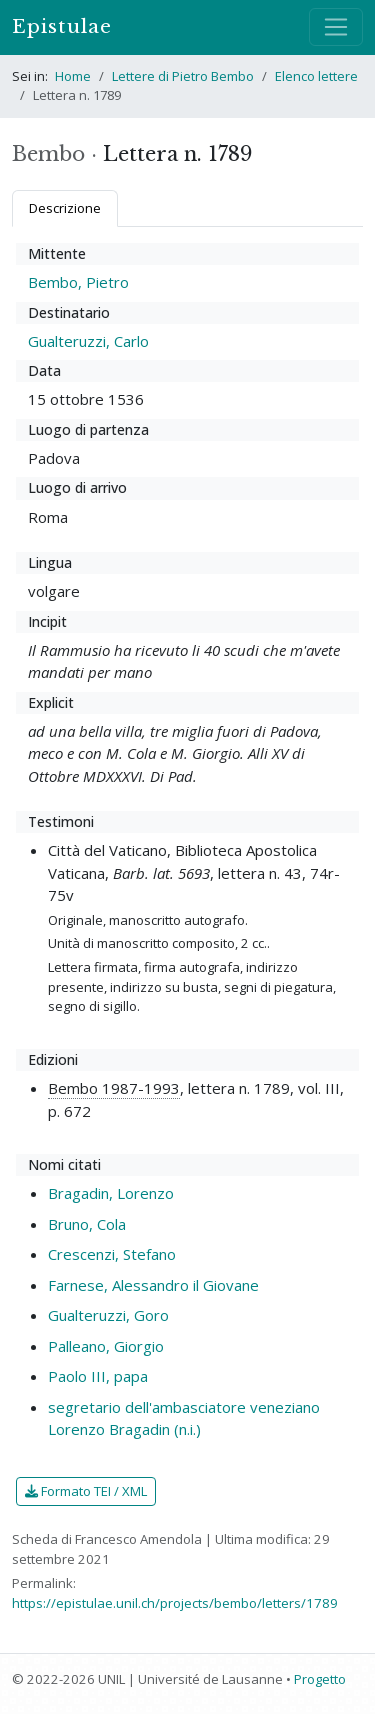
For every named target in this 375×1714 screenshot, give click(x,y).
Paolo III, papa (98, 1376)
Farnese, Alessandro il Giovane (153, 1285)
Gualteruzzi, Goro (108, 1315)
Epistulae (62, 26)
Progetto (320, 1679)
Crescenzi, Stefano (112, 1254)
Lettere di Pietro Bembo (183, 76)
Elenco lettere (316, 76)
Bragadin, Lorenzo (111, 1193)
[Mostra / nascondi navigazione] (336, 27)
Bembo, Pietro (78, 282)
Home (73, 76)
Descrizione (65, 208)
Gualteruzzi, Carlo (88, 341)
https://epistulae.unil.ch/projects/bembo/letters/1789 (175, 1603)
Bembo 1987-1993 (114, 1088)
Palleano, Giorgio (106, 1346)
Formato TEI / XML (86, 1491)
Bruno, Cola (87, 1224)
